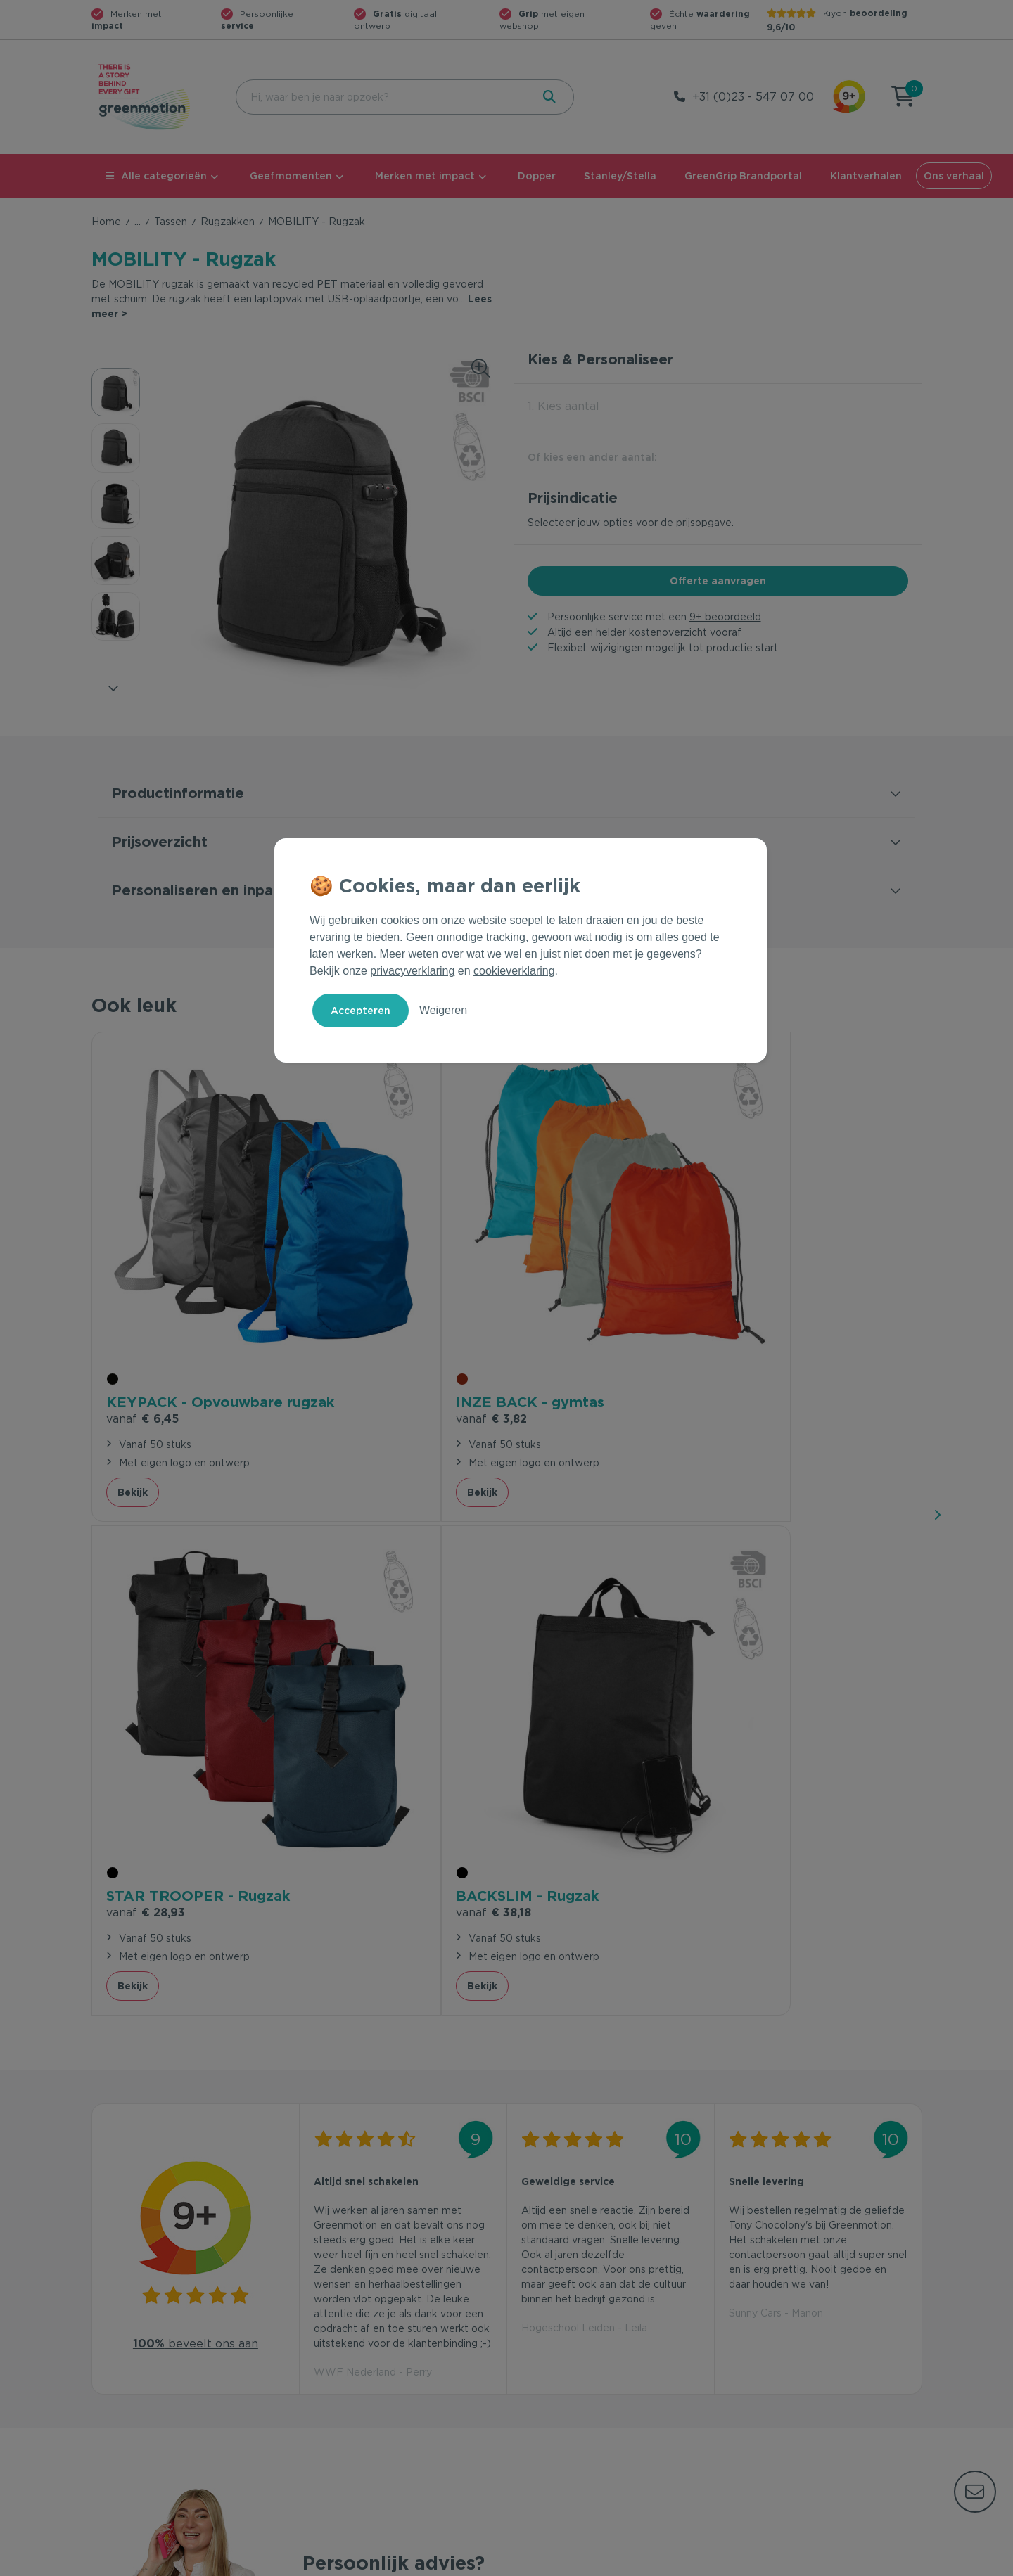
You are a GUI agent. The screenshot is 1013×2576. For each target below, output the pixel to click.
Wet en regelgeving (350, 2360)
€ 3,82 (349, 1276)
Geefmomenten (291, 175)
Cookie (831, 2562)
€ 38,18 (766, 1276)
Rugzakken (227, 221)
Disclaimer (897, 2562)
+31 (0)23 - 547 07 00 (753, 96)
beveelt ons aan (195, 1724)
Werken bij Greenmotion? (786, 2360)
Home (106, 221)
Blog (736, 2383)
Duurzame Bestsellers (566, 2360)
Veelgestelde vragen (352, 2338)
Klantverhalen (866, 175)
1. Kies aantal (563, 406)
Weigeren (443, 1010)
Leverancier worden (562, 2383)
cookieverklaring (514, 971)
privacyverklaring (412, 971)
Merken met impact (425, 175)
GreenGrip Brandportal (743, 175)
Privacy (771, 2562)
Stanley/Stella (620, 175)
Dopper (537, 175)
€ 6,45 (142, 1296)
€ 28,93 (560, 1296)
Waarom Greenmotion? (781, 2338)
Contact (321, 2315)
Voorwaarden (695, 2562)
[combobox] (382, 97)
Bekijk (132, 1370)
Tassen (170, 221)
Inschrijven (784, 2161)
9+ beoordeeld (725, 616)
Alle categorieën (156, 175)
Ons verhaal (954, 175)
